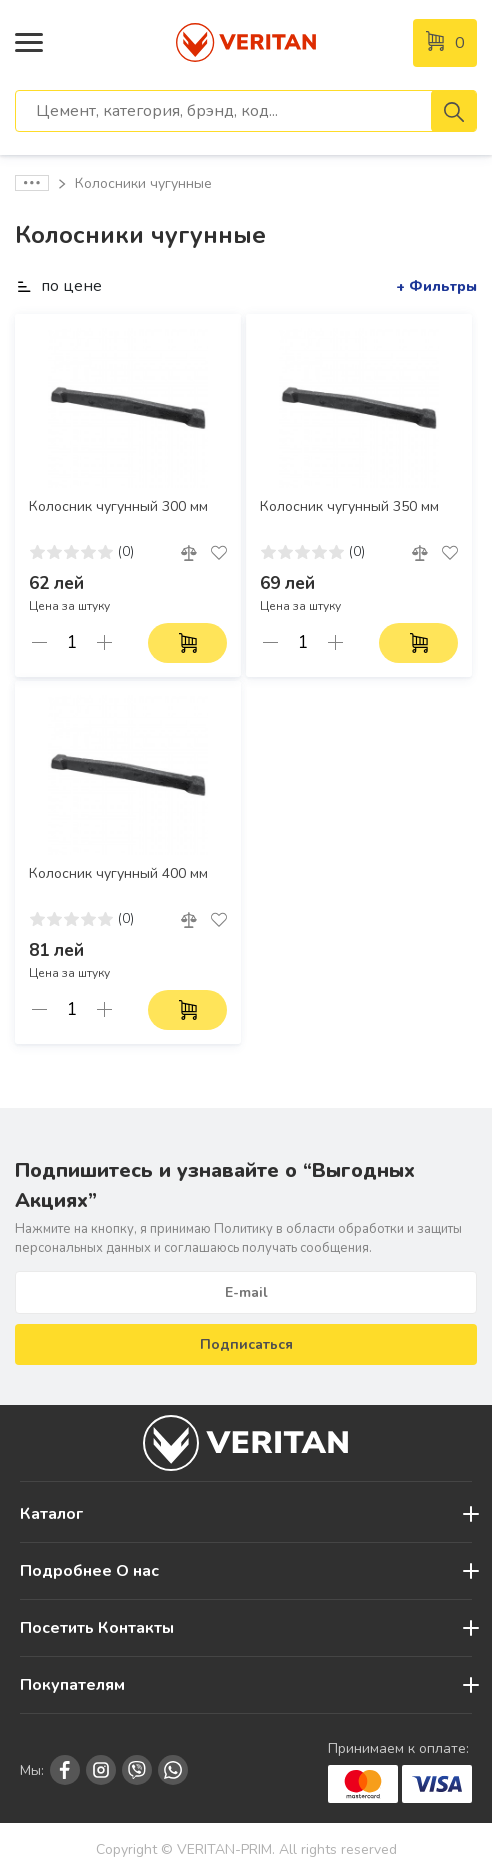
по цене (58, 286)
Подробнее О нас (89, 1571)
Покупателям (72, 1685)
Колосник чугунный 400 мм (118, 874)
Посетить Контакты (97, 1628)
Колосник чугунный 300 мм (118, 507)
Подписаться (246, 1344)
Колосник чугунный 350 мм (349, 507)
